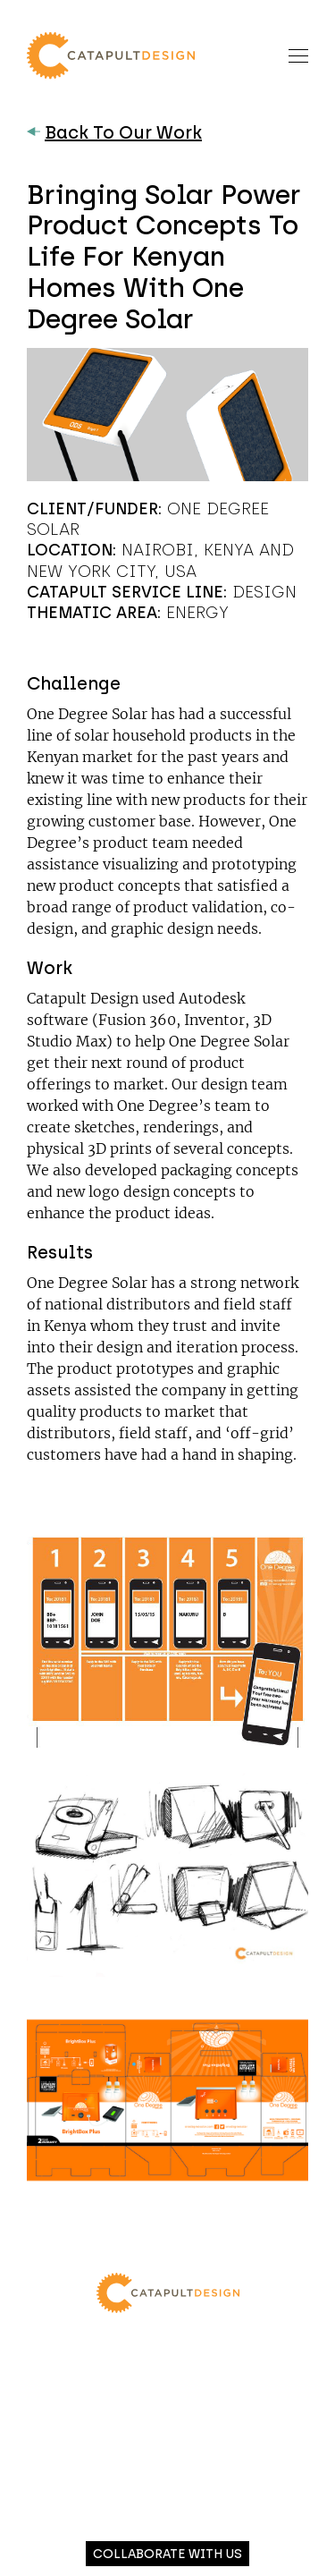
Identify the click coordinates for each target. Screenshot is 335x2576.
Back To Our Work (114, 132)
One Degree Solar (87, 714)
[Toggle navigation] (298, 55)
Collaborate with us (167, 2554)
